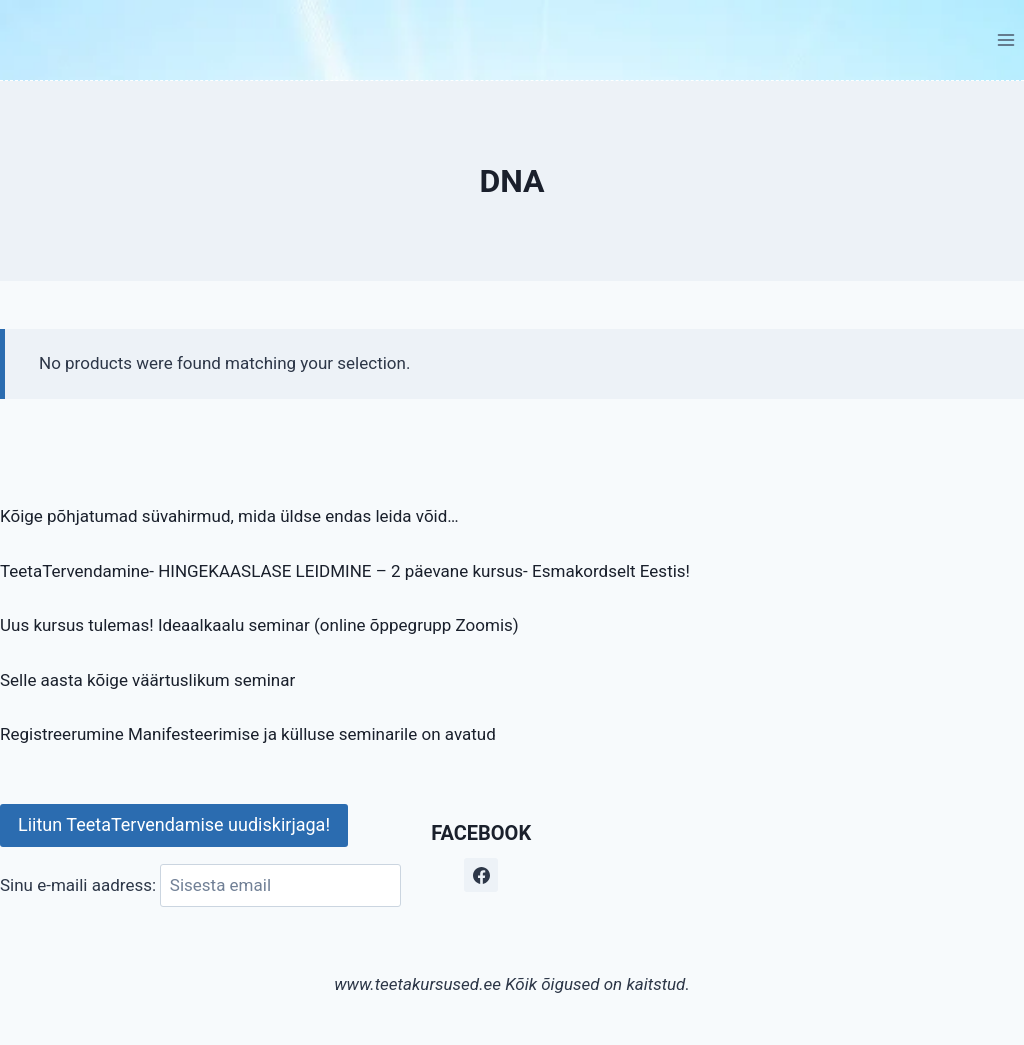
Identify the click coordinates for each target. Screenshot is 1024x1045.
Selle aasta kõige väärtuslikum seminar (147, 680)
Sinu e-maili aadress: (200, 885)
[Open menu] (1005, 39)
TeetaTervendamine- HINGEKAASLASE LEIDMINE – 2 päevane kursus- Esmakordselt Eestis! (345, 571)
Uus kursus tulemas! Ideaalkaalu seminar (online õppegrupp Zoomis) (259, 625)
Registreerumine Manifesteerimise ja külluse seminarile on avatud (248, 734)
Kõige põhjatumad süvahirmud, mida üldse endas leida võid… (229, 516)
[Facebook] (481, 875)
